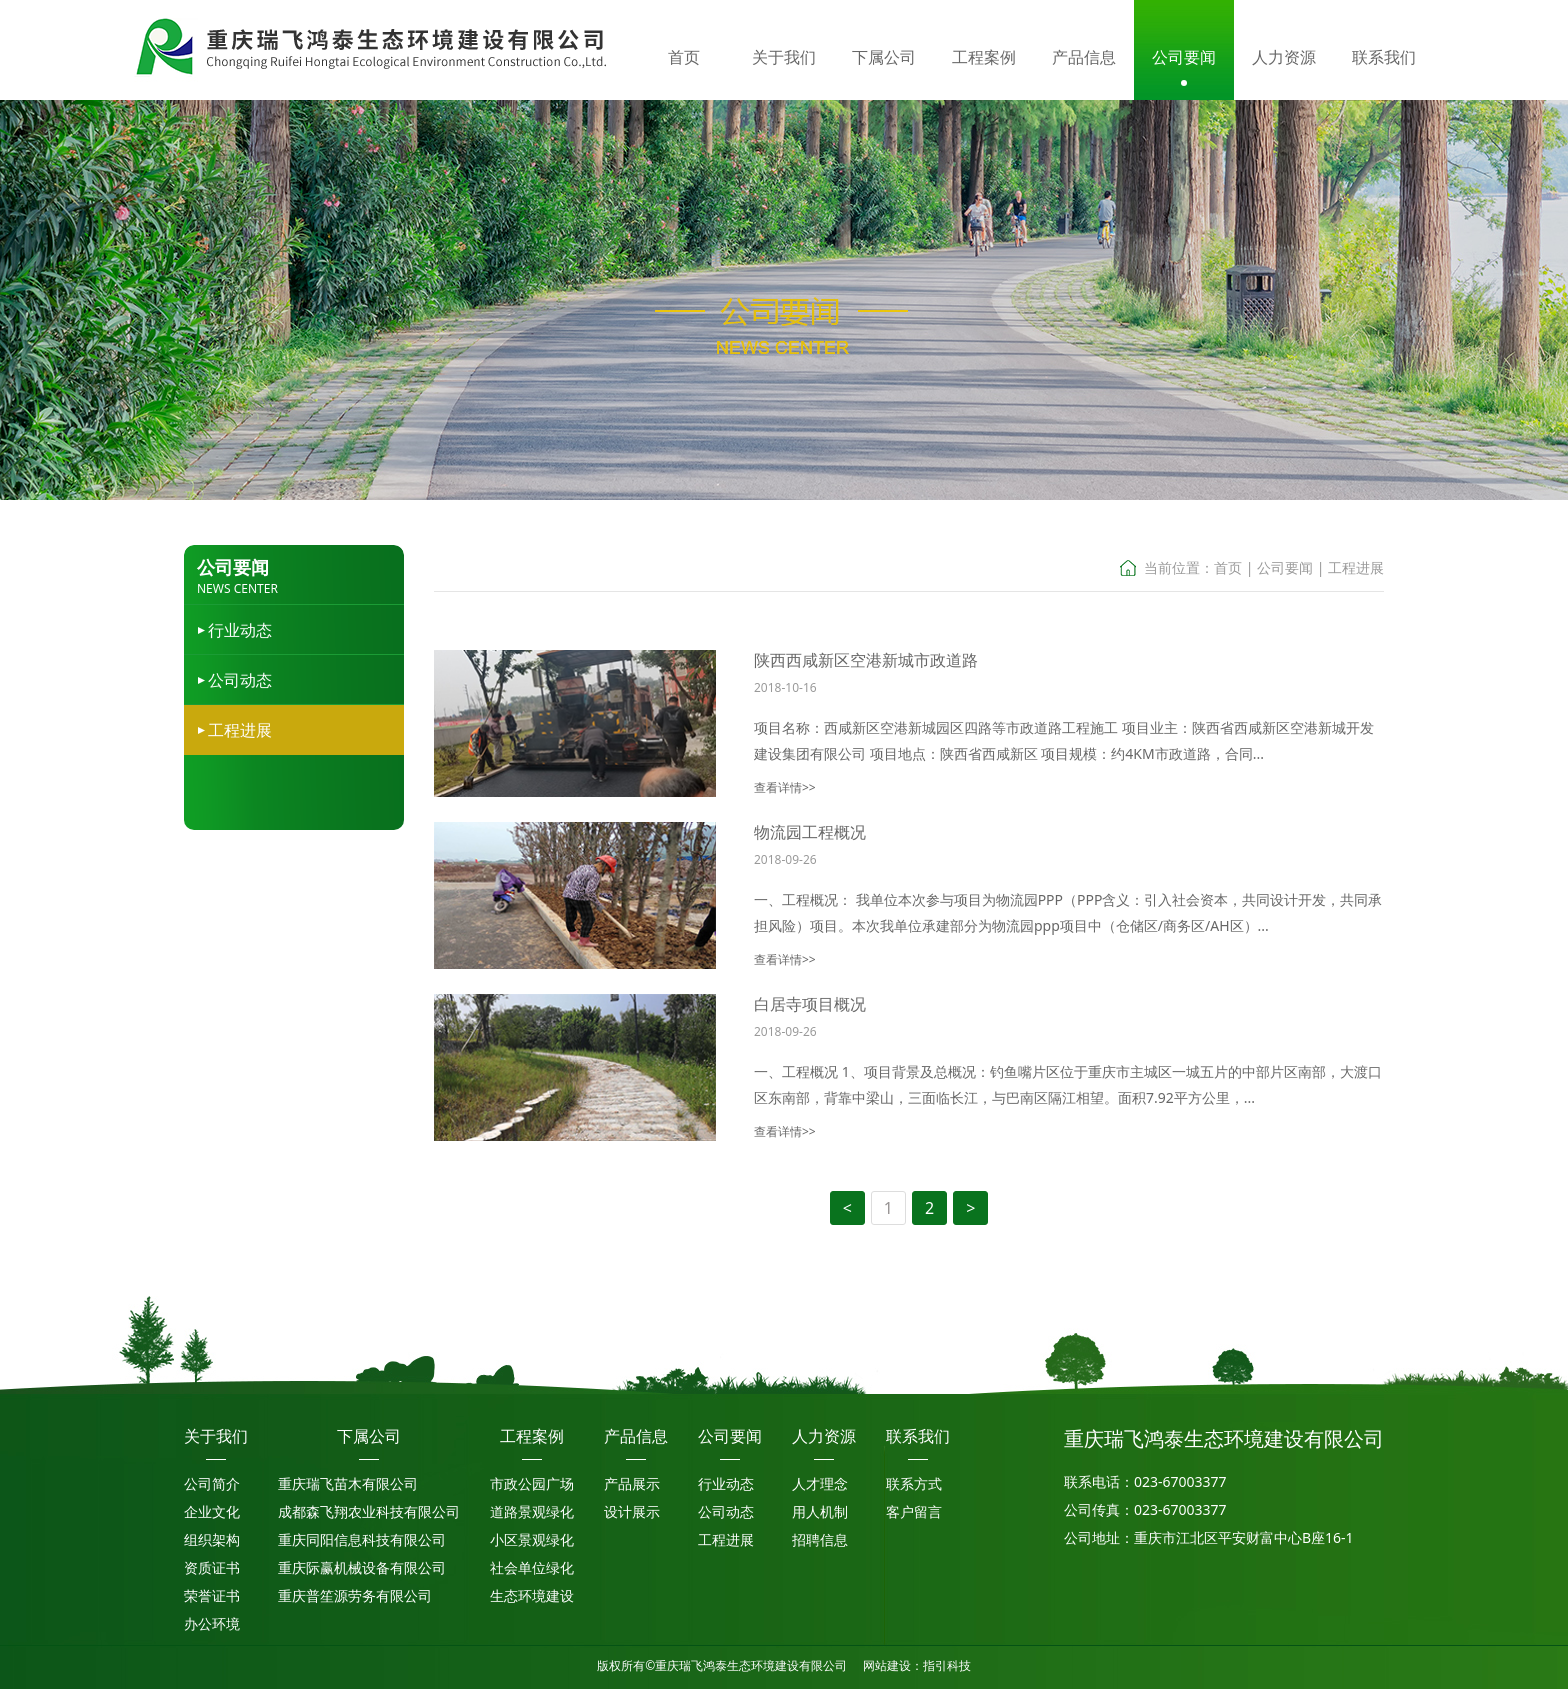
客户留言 (914, 1511)
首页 (1228, 567)
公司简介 (212, 1483)
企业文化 (212, 1511)
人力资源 (824, 1436)
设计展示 (632, 1511)
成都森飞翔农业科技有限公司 (369, 1511)
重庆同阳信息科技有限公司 (362, 1539)
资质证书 (212, 1567)
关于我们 (216, 1436)
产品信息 (636, 1436)
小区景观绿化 (532, 1539)
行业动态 (240, 630)
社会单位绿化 (532, 1567)
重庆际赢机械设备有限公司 (362, 1567)
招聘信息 (820, 1539)
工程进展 (240, 730)
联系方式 (914, 1483)
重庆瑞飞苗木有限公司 (348, 1483)
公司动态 (240, 680)
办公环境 (212, 1623)
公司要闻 (1285, 567)
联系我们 (918, 1436)
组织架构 (212, 1539)
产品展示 (632, 1483)
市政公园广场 (532, 1483)
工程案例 (532, 1436)
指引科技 (947, 1665)
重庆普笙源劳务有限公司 (355, 1595)
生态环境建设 (532, 1595)
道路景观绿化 (532, 1511)
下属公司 (369, 1436)
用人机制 (820, 1511)
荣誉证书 (212, 1595)
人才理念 (820, 1483)
